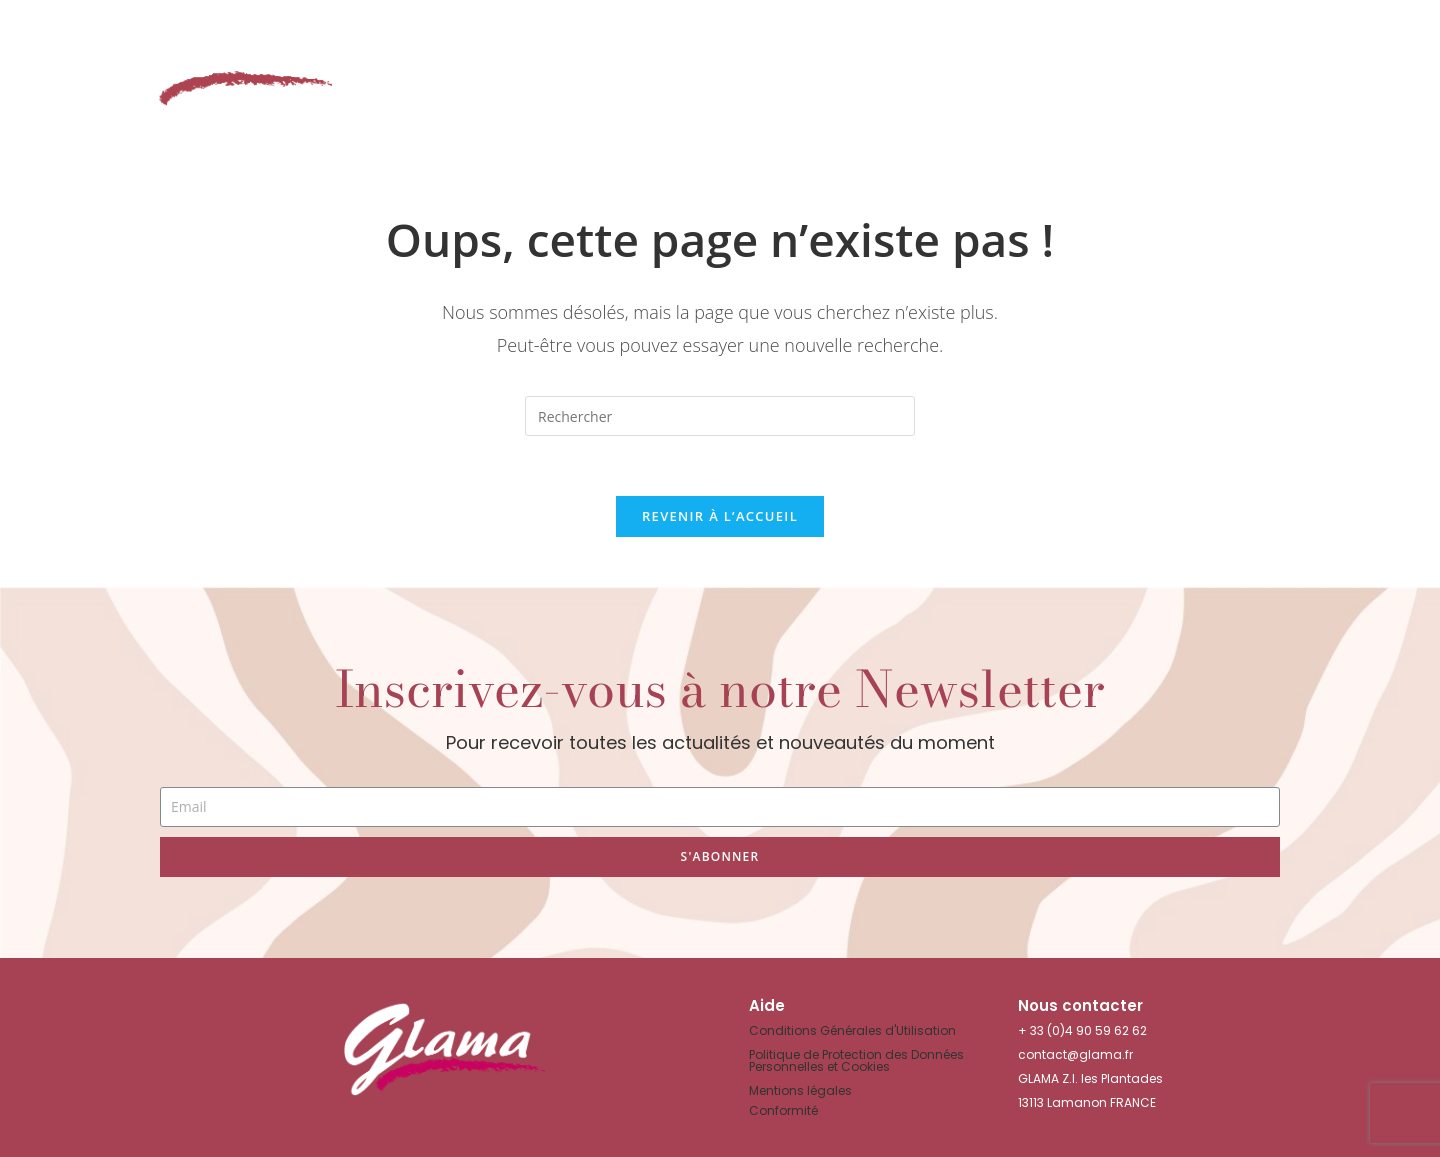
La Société (1053, 78)
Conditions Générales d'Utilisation (852, 1030)
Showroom (908, 78)
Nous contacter (1304, 78)
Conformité (783, 1110)
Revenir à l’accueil (720, 516)
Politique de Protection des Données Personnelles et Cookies (856, 1060)
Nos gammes (759, 78)
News (1160, 78)
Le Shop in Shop (589, 78)
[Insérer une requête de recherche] (720, 416)
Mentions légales (800, 1090)
